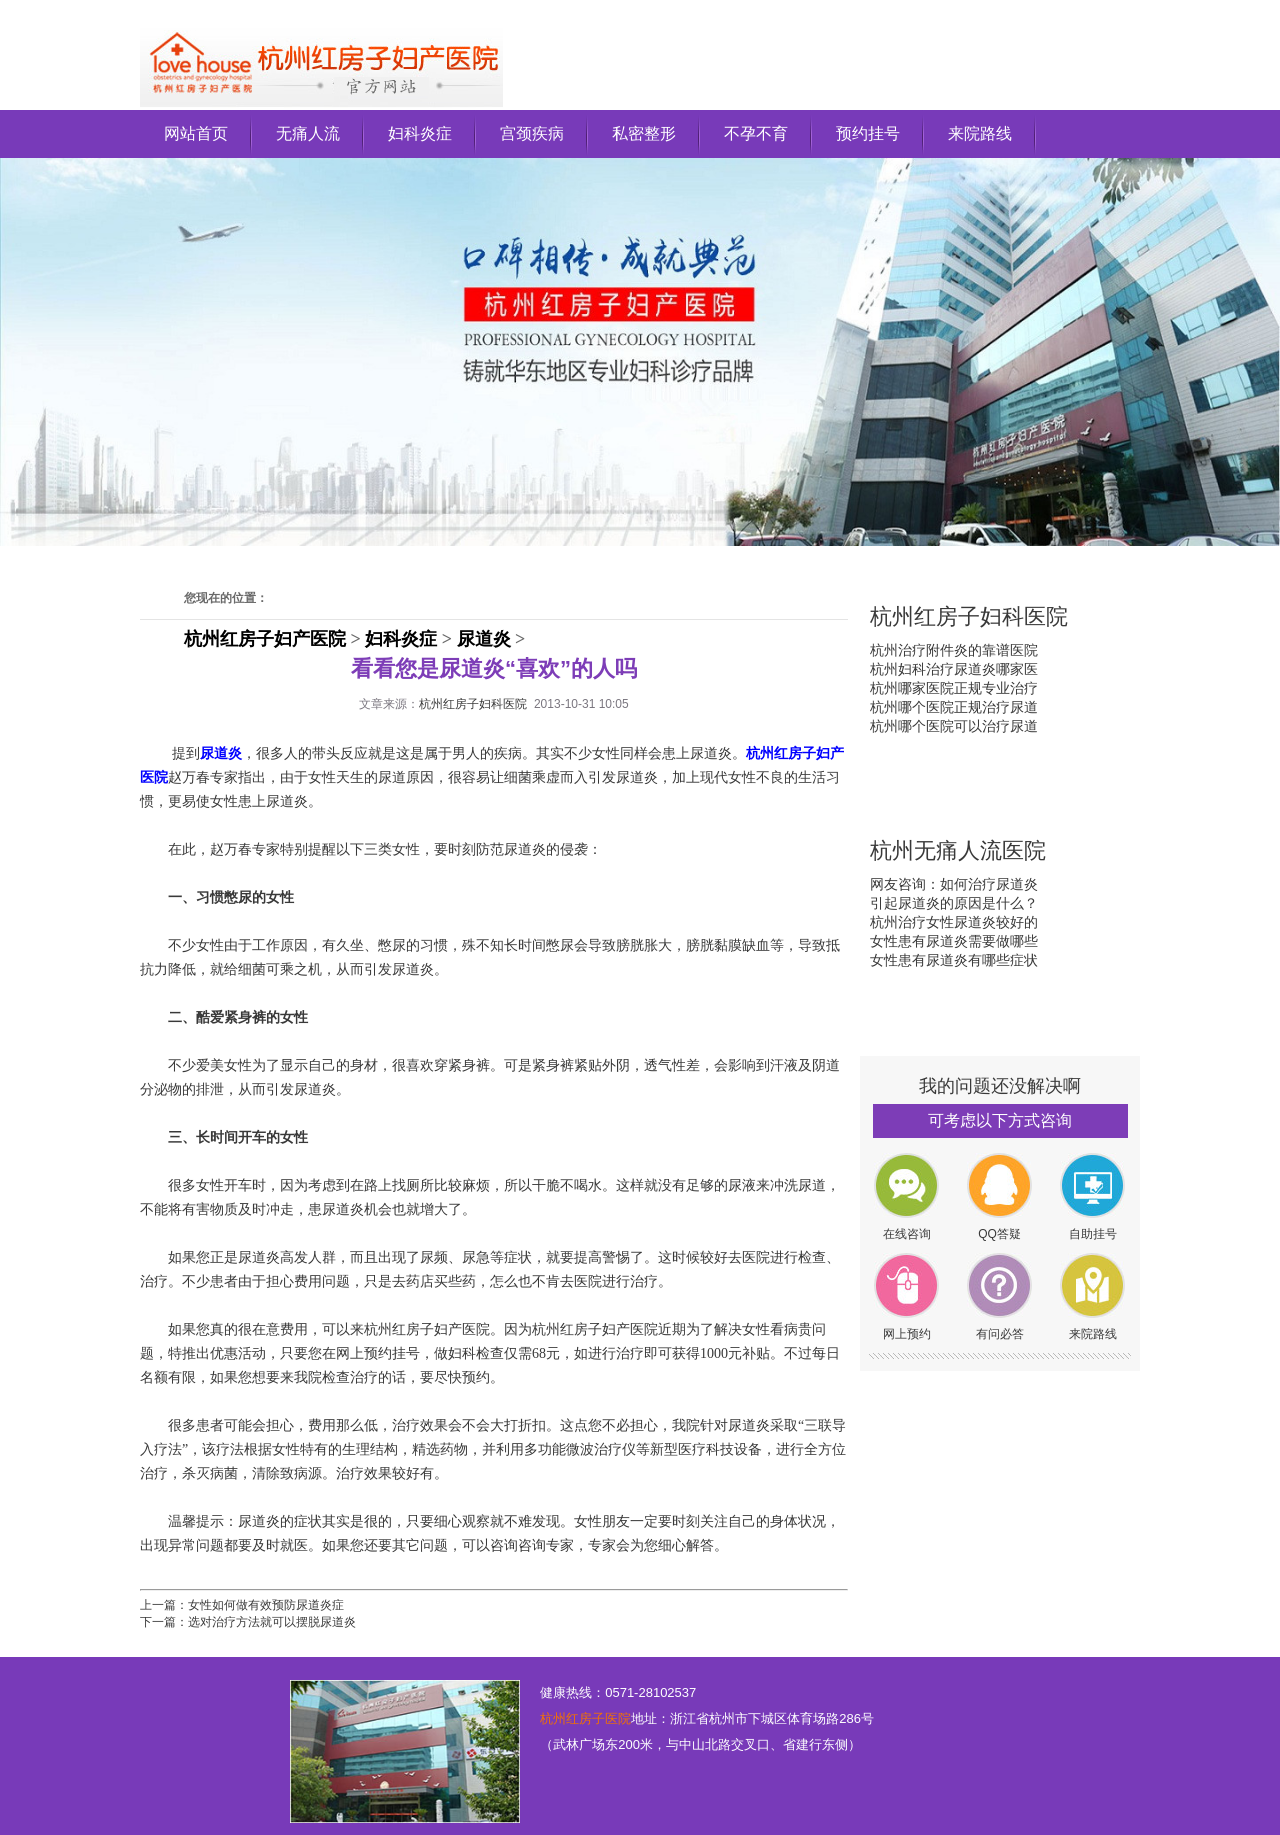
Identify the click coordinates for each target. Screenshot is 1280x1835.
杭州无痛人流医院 (958, 850)
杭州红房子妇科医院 (473, 704)
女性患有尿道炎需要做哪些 (954, 941)
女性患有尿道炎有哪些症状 (954, 960)
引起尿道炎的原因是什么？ (954, 903)
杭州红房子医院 (585, 1718)
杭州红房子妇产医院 (265, 639)
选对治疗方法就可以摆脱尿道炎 (272, 1622)
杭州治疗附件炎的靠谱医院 (954, 650)
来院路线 (980, 133)
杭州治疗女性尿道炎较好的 (954, 922)
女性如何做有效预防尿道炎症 (266, 1605)
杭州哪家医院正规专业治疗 (954, 688)
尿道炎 (484, 639)
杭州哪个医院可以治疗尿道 (954, 726)
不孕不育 (756, 133)
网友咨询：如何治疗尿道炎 (954, 884)
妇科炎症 (420, 133)
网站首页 (196, 133)
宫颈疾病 (532, 133)
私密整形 (644, 133)
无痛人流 (308, 133)
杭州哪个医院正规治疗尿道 (954, 707)
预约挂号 (868, 133)
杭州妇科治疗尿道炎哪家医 (954, 669)
